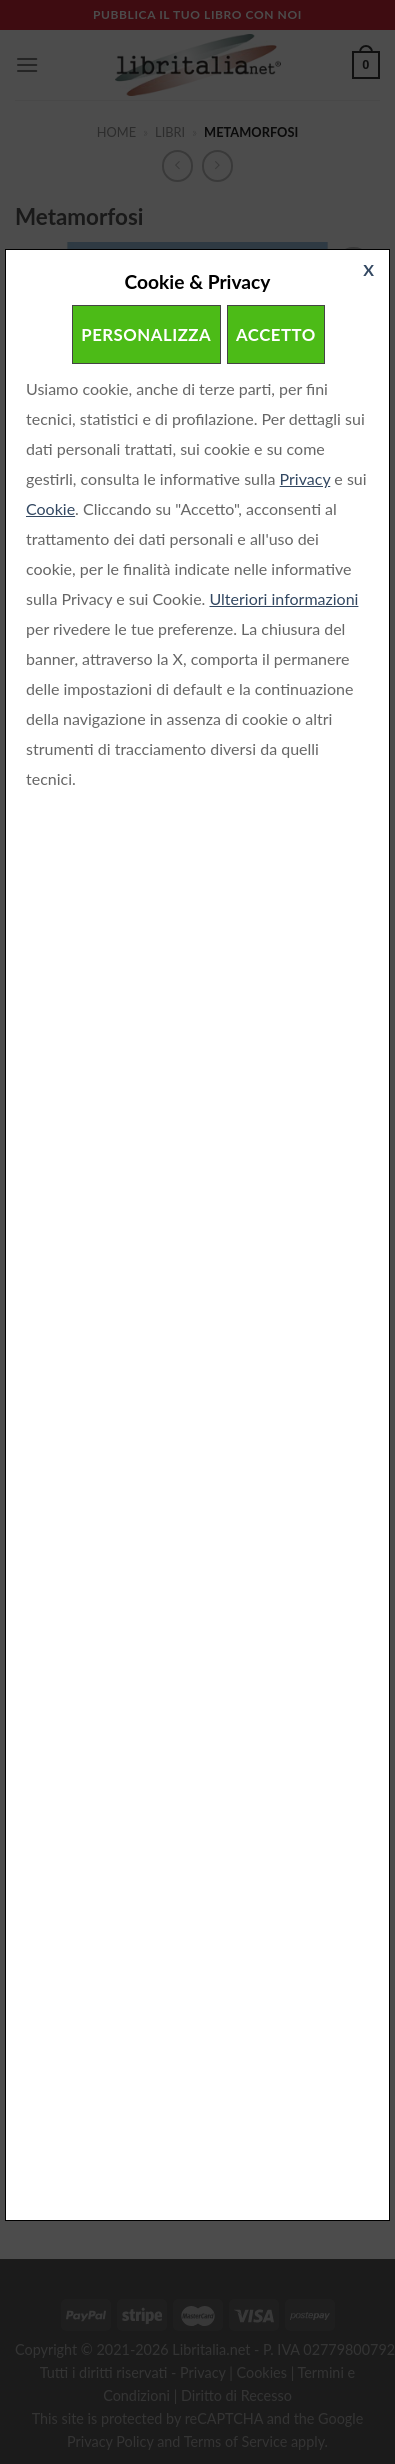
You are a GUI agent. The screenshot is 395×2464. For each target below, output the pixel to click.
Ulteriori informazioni (283, 598)
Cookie (50, 508)
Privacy (305, 478)
